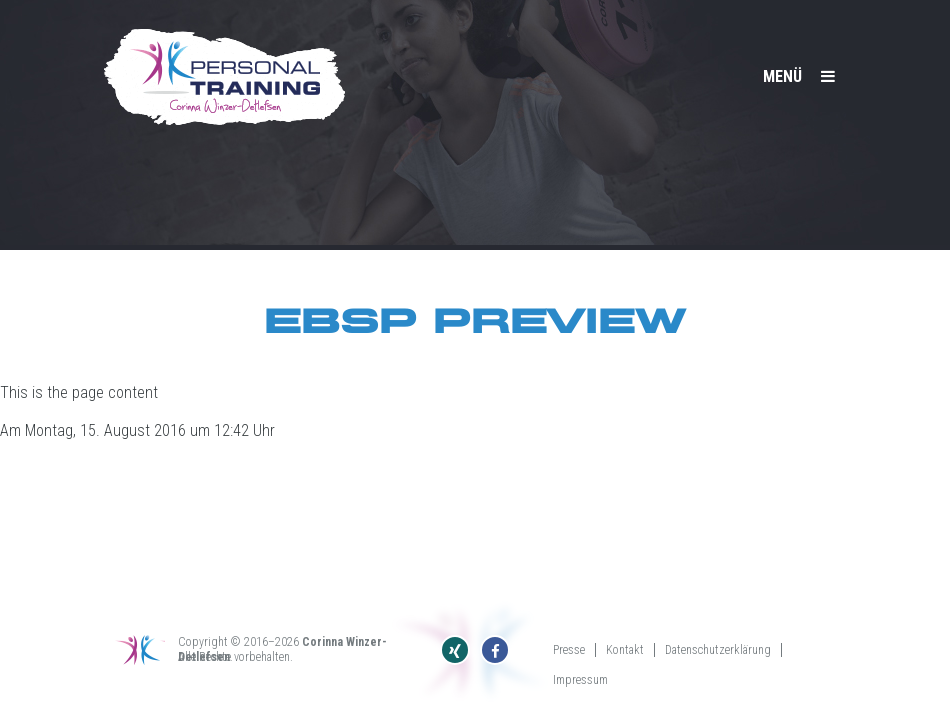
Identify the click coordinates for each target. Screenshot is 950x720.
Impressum (580, 680)
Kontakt (625, 650)
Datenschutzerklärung (718, 650)
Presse (569, 650)
